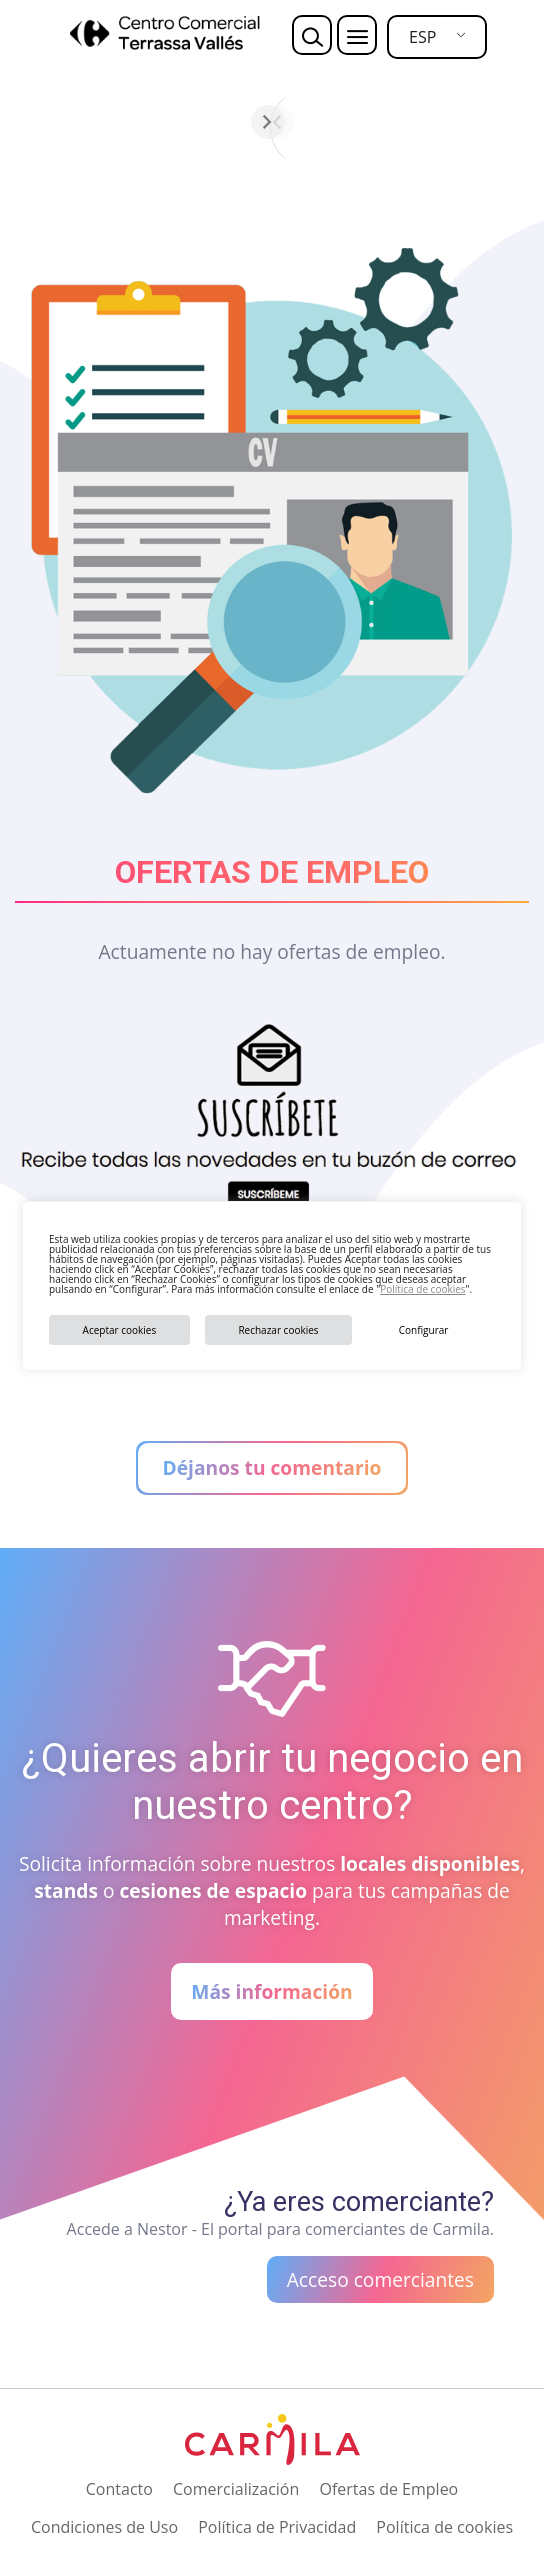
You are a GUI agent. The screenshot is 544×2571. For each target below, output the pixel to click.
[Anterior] (39, 122)
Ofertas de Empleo (388, 2489)
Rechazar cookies (278, 1330)
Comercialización (236, 2489)
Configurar (424, 1330)
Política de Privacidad (277, 2527)
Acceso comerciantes (380, 2279)
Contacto (119, 2489)
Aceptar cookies (120, 1330)
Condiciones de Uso (104, 2527)
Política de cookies (422, 1289)
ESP (422, 37)
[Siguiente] (505, 122)
